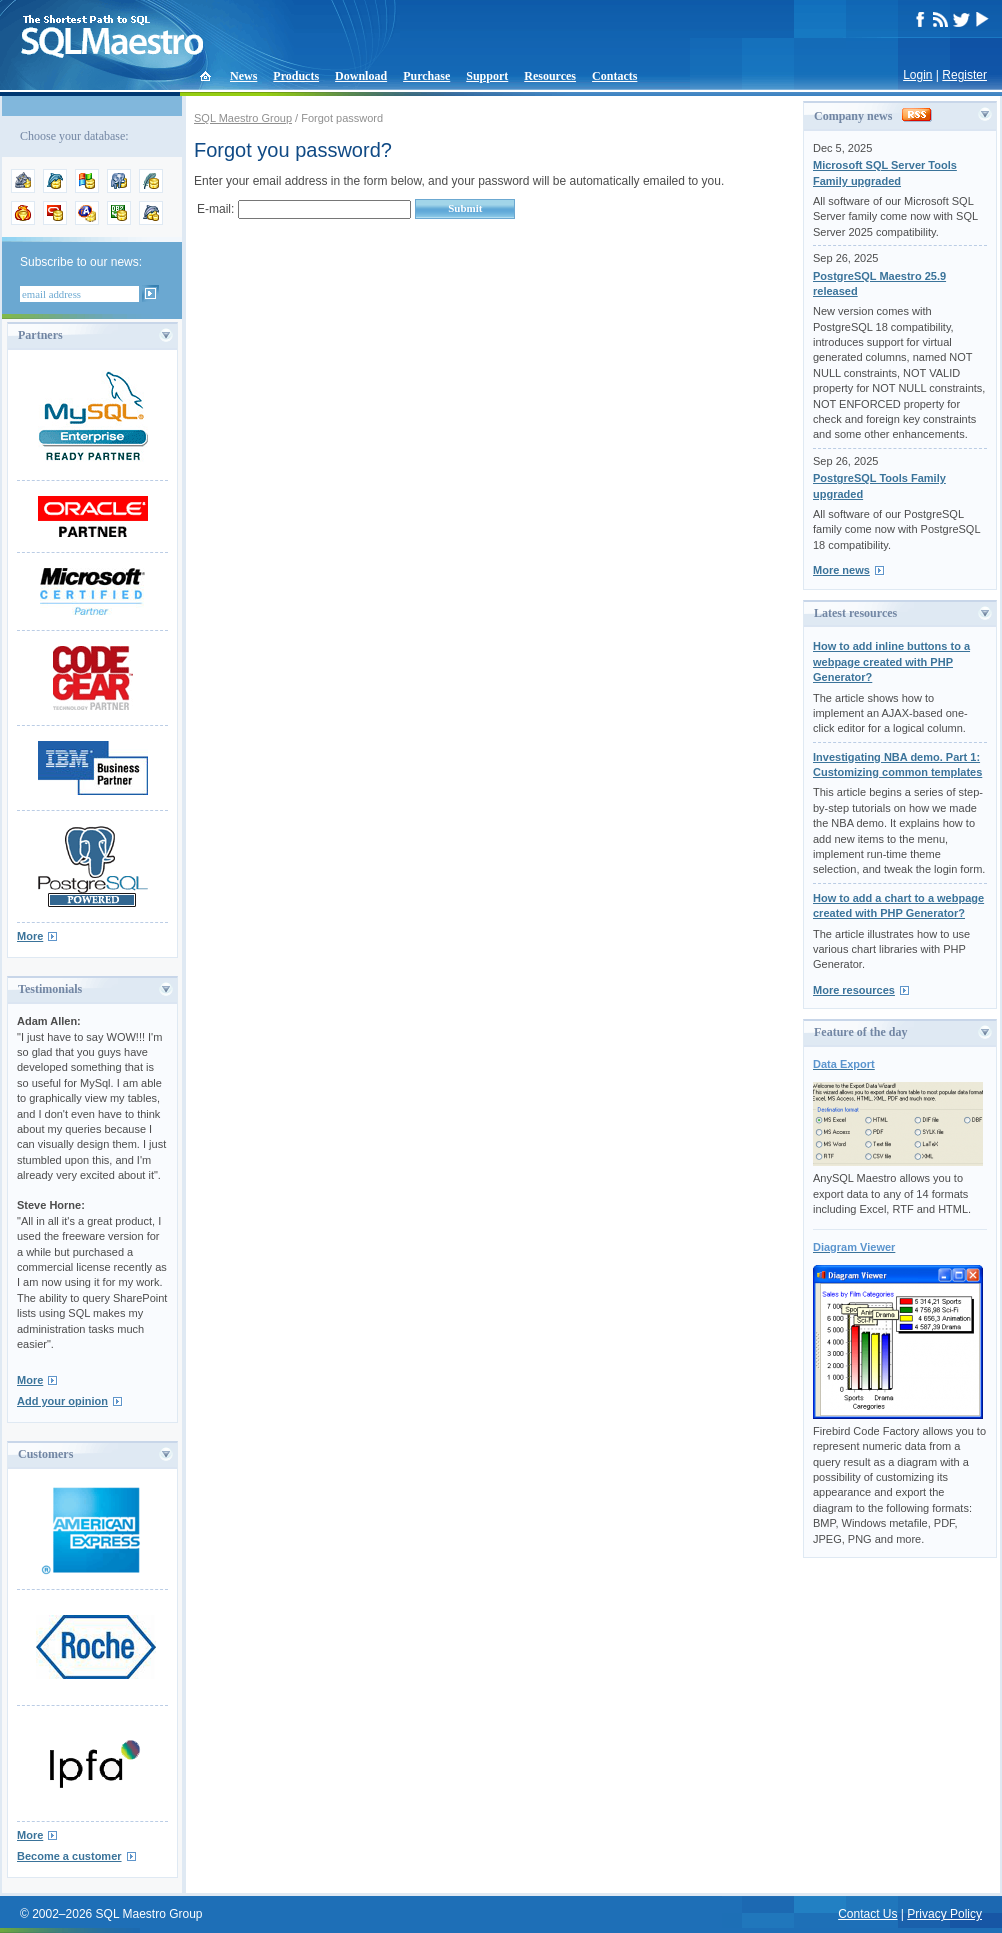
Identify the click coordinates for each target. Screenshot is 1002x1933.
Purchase (426, 76)
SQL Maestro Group (243, 118)
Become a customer (69, 1856)
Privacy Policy (944, 1914)
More (30, 936)
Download (361, 76)
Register (964, 75)
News (243, 76)
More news (841, 570)
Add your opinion (62, 1401)
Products (296, 76)
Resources (550, 76)
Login (917, 75)
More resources (854, 990)
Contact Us (867, 1914)
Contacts (614, 76)
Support (487, 76)
